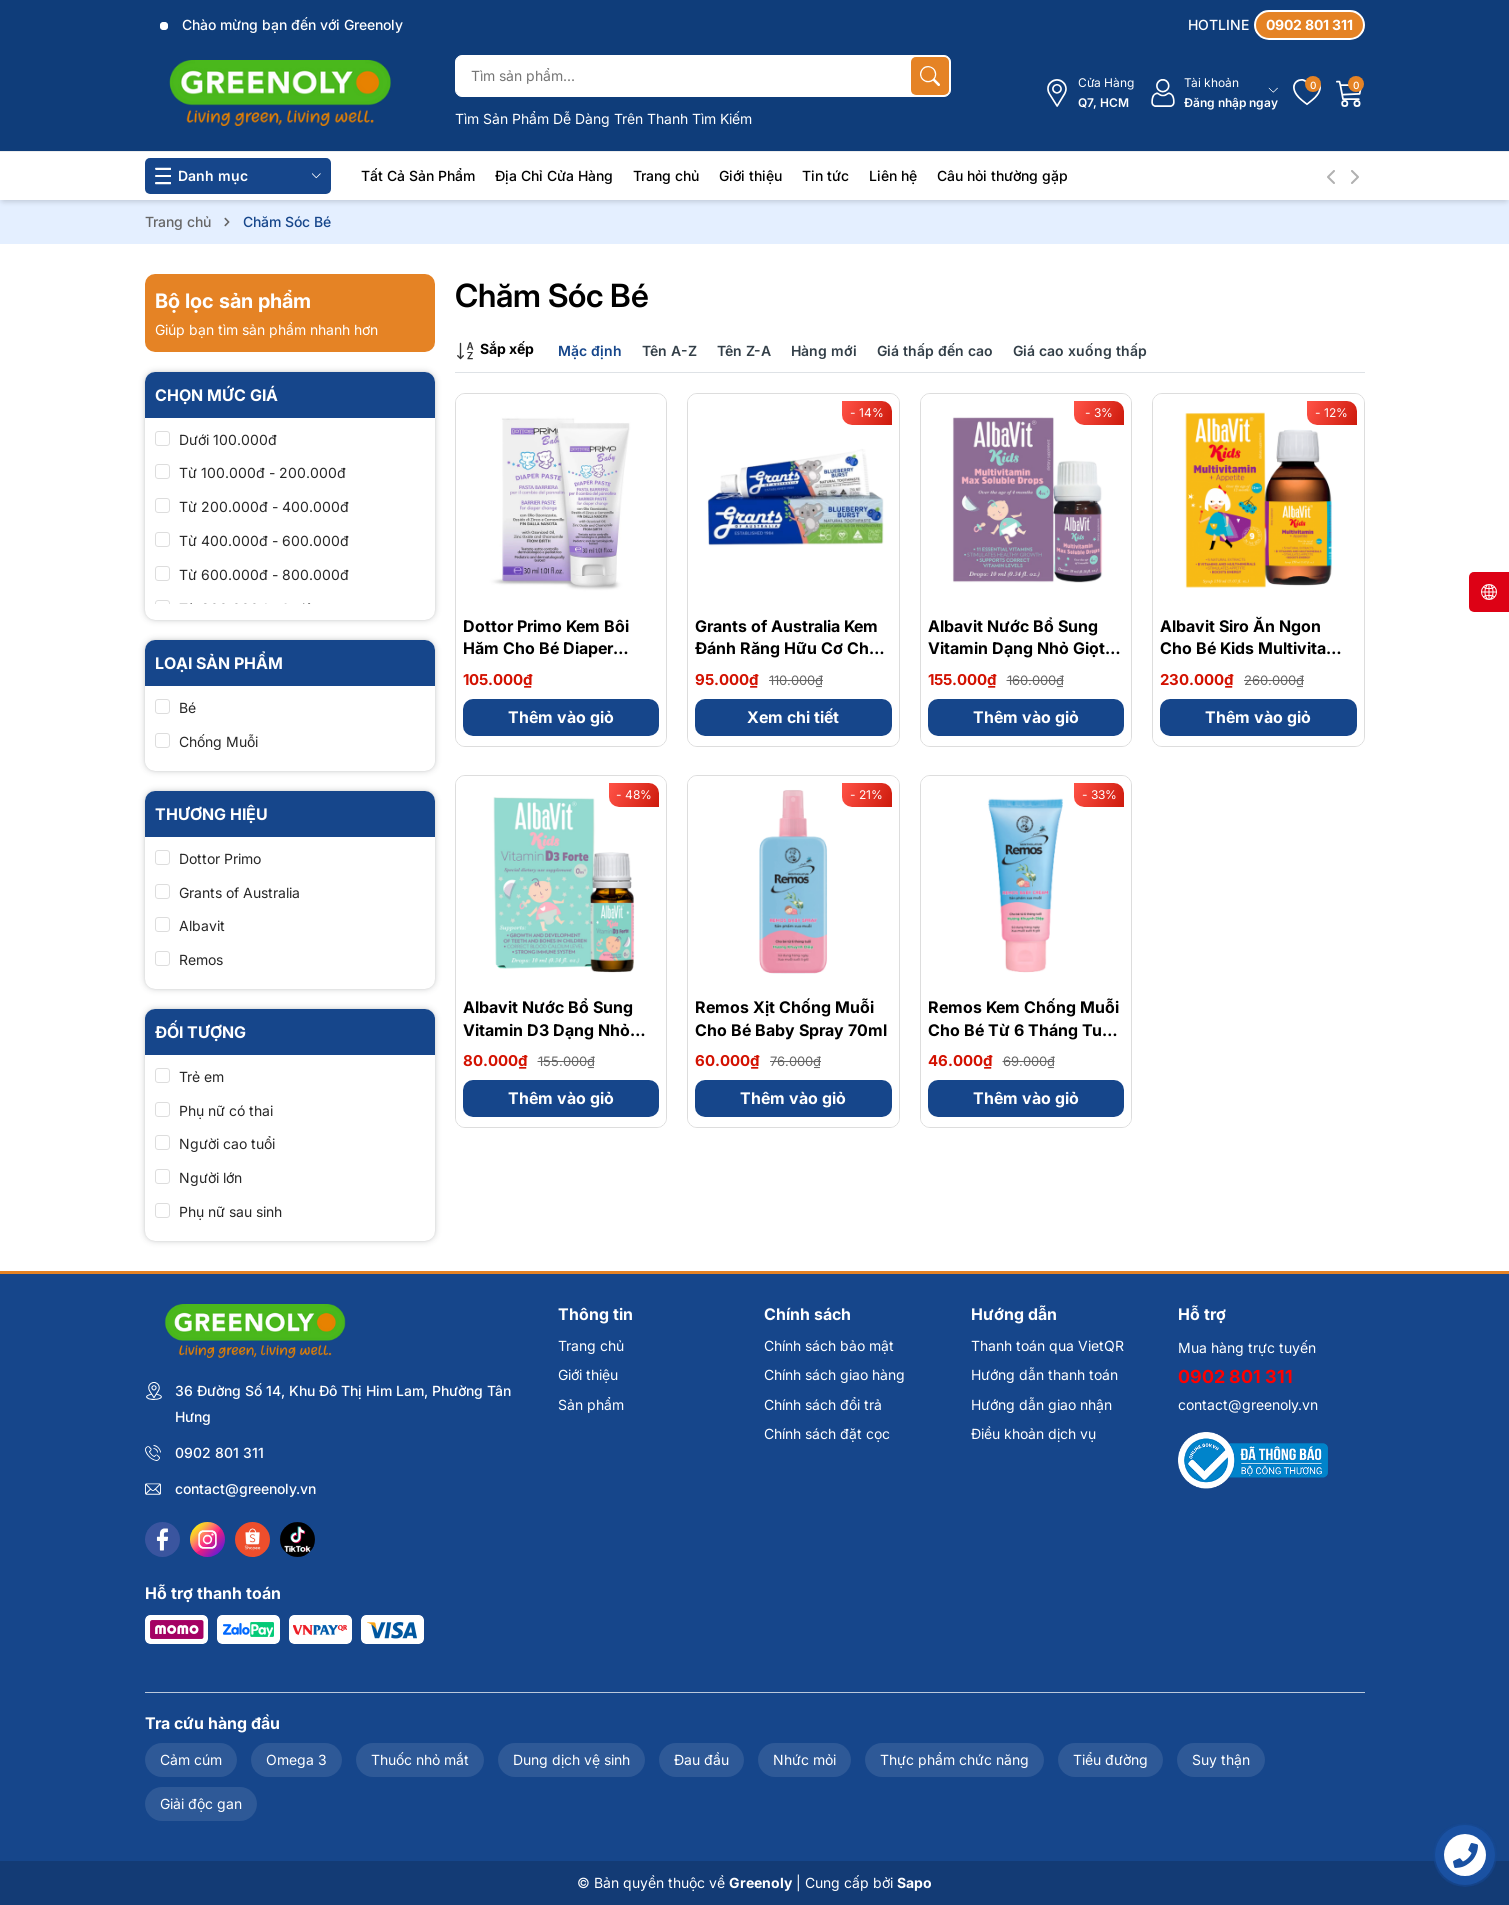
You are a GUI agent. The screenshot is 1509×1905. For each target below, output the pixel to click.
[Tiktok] (297, 1539)
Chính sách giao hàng (834, 1374)
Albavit (202, 925)
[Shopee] (252, 1539)
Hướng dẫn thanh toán (1044, 1374)
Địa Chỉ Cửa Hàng (554, 175)
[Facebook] (162, 1539)
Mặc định (590, 350)
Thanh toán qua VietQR (1047, 1345)
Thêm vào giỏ (561, 717)
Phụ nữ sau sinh (230, 1211)
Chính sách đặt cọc (827, 1433)
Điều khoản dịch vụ (1033, 1433)
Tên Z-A (744, 350)
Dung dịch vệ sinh (571, 1759)
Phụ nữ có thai (226, 1110)
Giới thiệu (750, 175)
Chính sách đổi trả (823, 1404)
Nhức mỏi (804, 1759)
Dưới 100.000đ (228, 439)
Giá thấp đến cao (935, 350)
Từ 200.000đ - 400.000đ (264, 506)
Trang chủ (666, 175)
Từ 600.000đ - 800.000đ (264, 574)
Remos (201, 959)
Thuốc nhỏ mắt (420, 1759)
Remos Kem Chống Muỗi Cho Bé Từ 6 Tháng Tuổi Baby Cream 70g (1023, 1029)
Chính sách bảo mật (829, 1345)
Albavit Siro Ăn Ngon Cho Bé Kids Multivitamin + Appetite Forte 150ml (1257, 648)
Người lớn (210, 1177)
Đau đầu (701, 1759)
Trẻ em (201, 1076)
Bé (187, 707)
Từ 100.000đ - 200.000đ (262, 472)
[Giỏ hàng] (1350, 93)
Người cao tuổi (227, 1143)
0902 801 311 (219, 1452)
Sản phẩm (591, 1404)
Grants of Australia (239, 892)
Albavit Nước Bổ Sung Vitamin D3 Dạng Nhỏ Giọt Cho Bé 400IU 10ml (556, 1029)
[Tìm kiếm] (930, 76)
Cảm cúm (191, 1759)
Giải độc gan (201, 1803)
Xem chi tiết (793, 717)
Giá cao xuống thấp (1080, 350)
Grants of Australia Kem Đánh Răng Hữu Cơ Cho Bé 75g (787, 648)
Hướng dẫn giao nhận (1041, 1404)
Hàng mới (824, 350)
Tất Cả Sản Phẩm (418, 175)
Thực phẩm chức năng (954, 1759)
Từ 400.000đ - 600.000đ (264, 540)
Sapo (914, 1882)
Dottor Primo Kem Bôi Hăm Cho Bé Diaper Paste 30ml (546, 648)
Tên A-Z (669, 350)
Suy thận (1221, 1759)
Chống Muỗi (218, 741)
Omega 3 (296, 1759)
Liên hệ (893, 175)
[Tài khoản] (1213, 93)
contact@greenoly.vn (245, 1488)
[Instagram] (207, 1539)
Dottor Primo (220, 858)
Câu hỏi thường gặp (1002, 175)
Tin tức (825, 175)
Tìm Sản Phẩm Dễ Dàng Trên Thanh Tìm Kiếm (603, 118)
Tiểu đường (1110, 1759)
